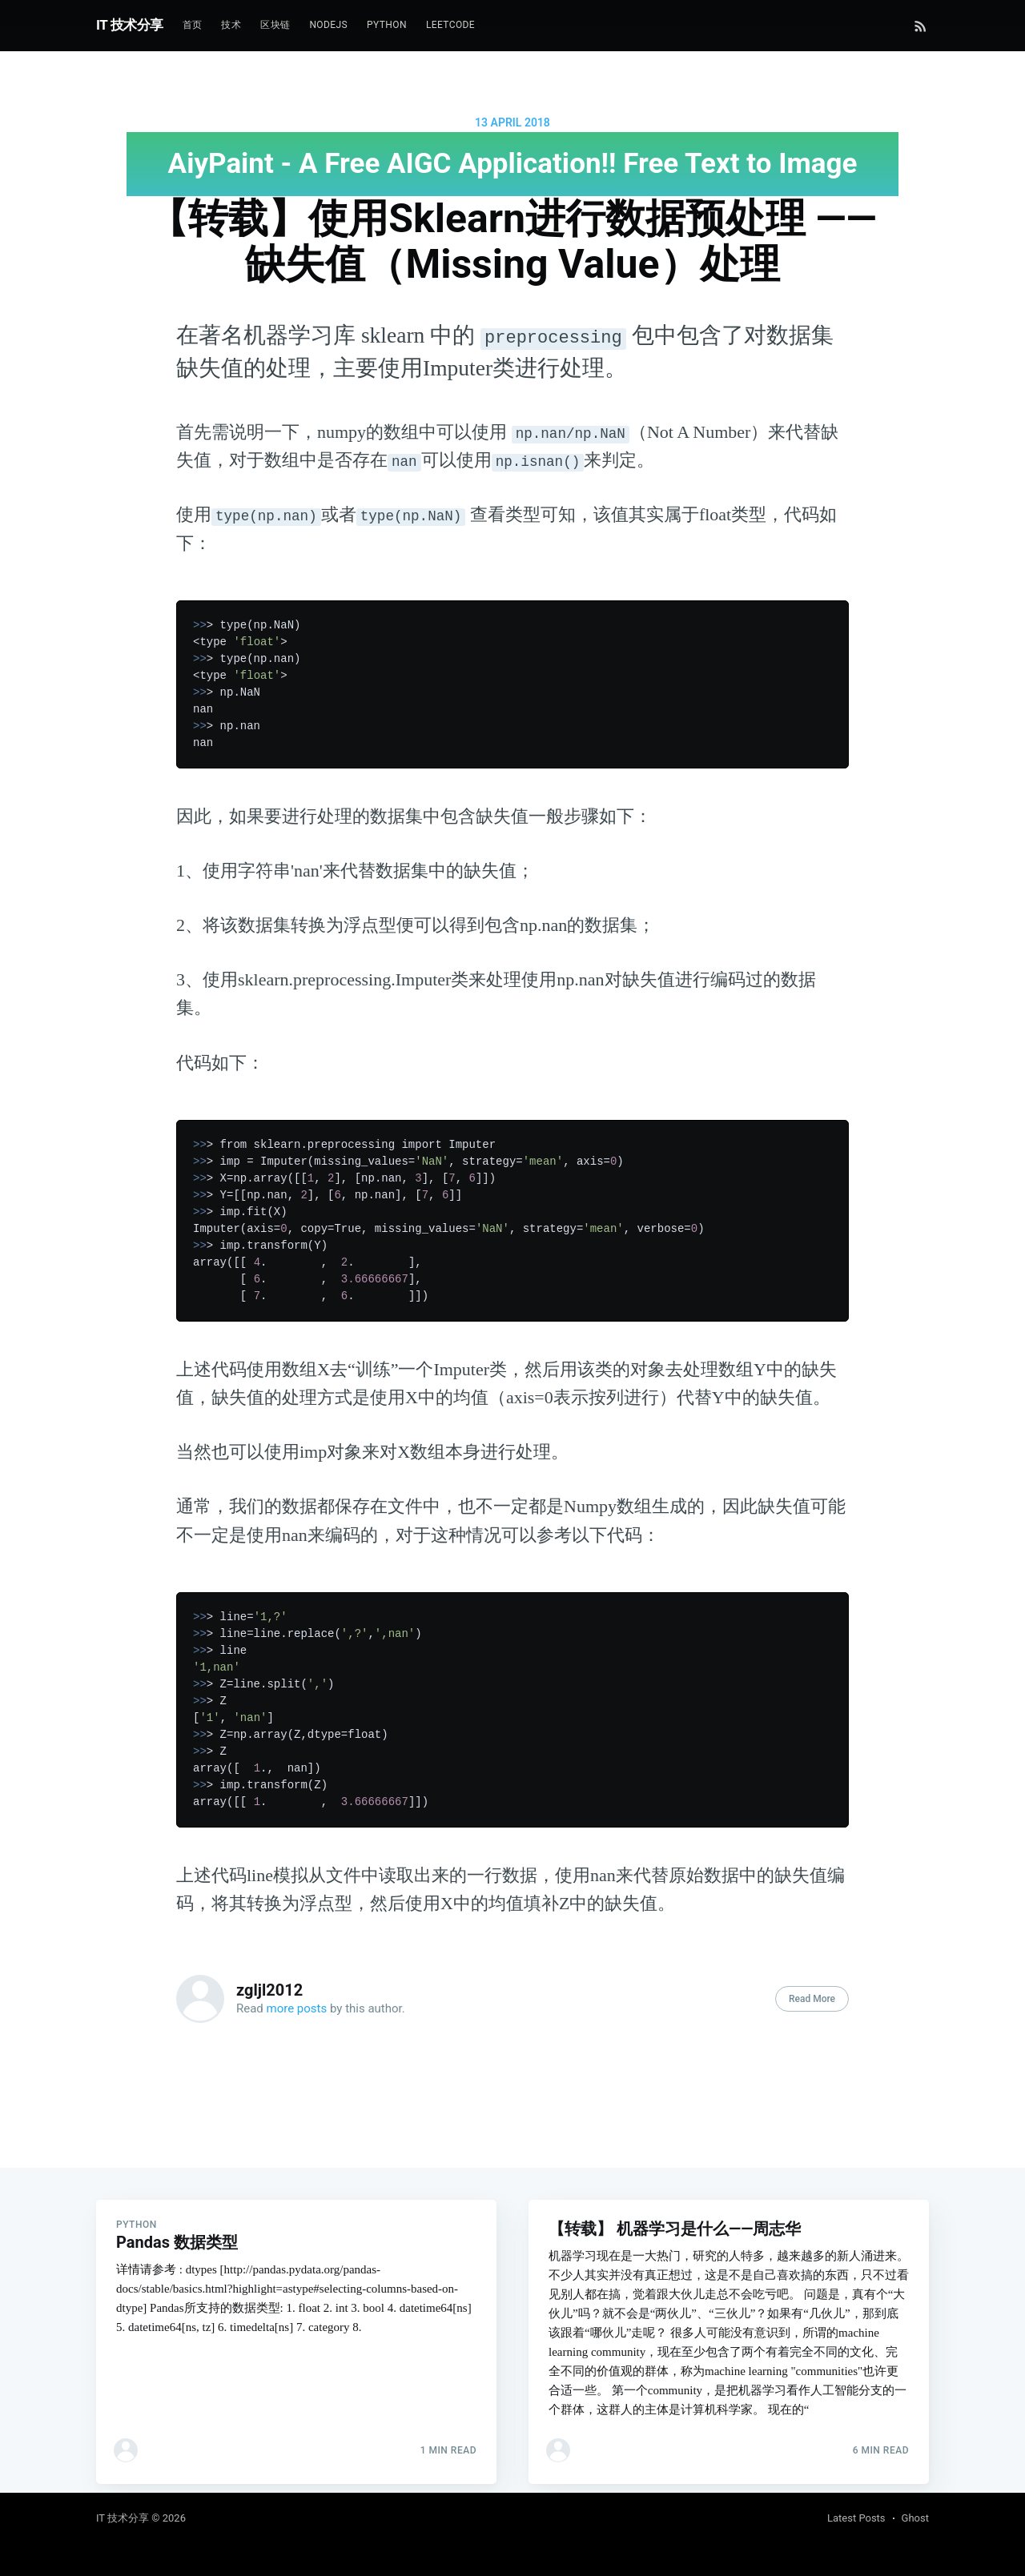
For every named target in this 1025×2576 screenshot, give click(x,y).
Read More (812, 1998)
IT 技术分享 (129, 25)
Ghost (915, 2518)
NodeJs (328, 24)
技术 (231, 24)
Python (387, 24)
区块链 (275, 24)
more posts (297, 2008)
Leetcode (450, 24)
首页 (193, 24)
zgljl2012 (269, 1990)
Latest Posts (856, 2518)
